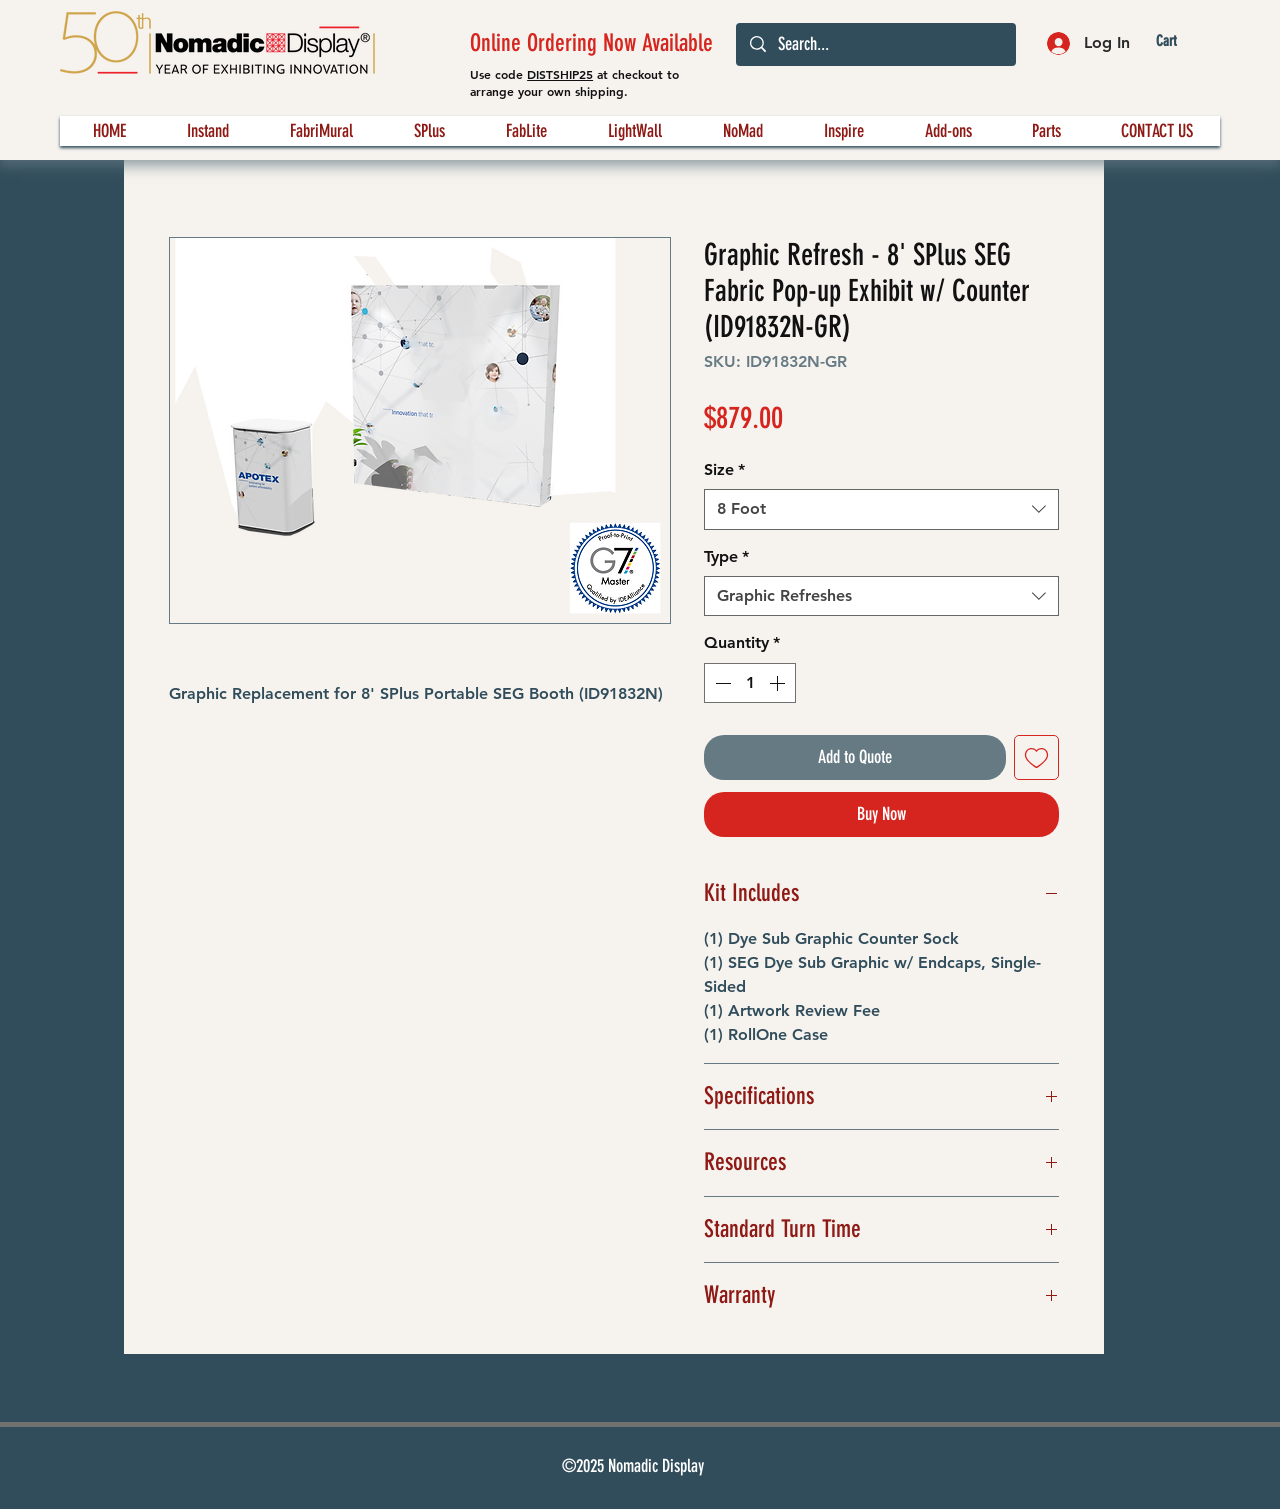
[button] (1183, 41)
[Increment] (779, 683)
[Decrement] (721, 683)
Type (726, 556)
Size (724, 469)
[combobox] (881, 509)
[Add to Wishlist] (1036, 757)
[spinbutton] (750, 683)
